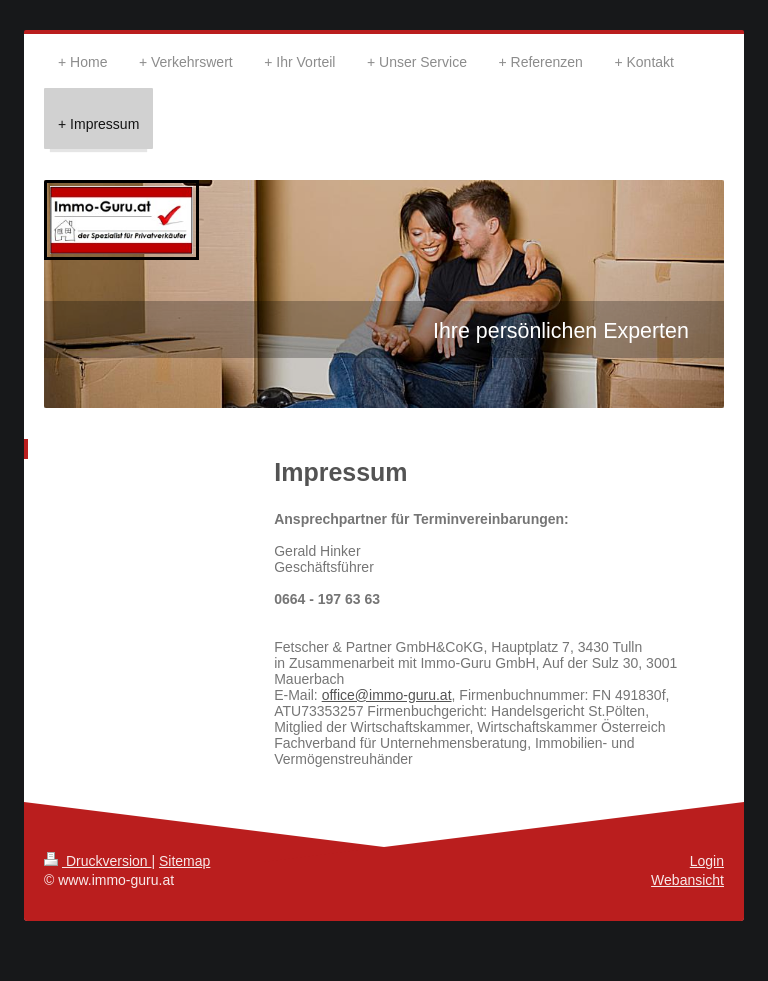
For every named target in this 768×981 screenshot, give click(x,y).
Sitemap (184, 861)
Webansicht (687, 880)
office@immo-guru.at (387, 695)
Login (707, 861)
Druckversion (97, 861)
